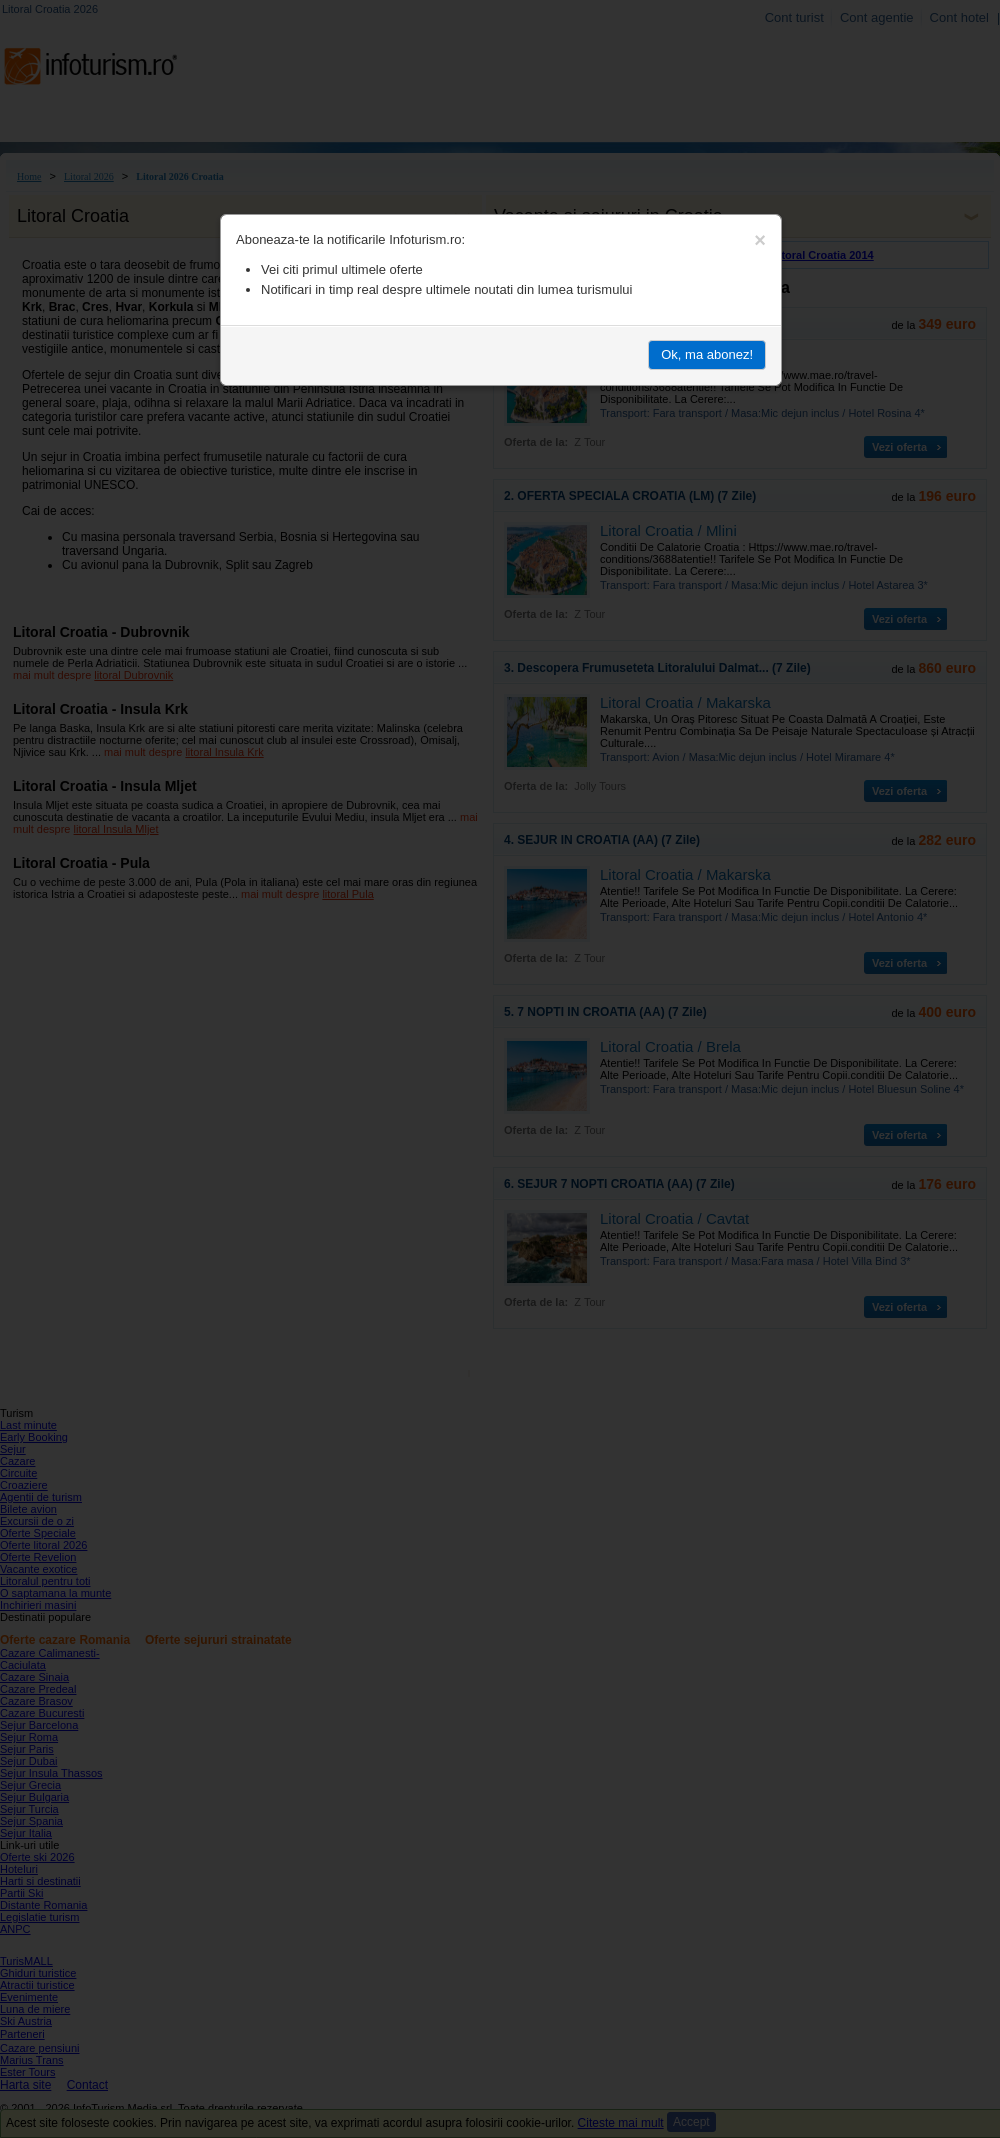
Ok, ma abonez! (707, 354)
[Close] (760, 240)
